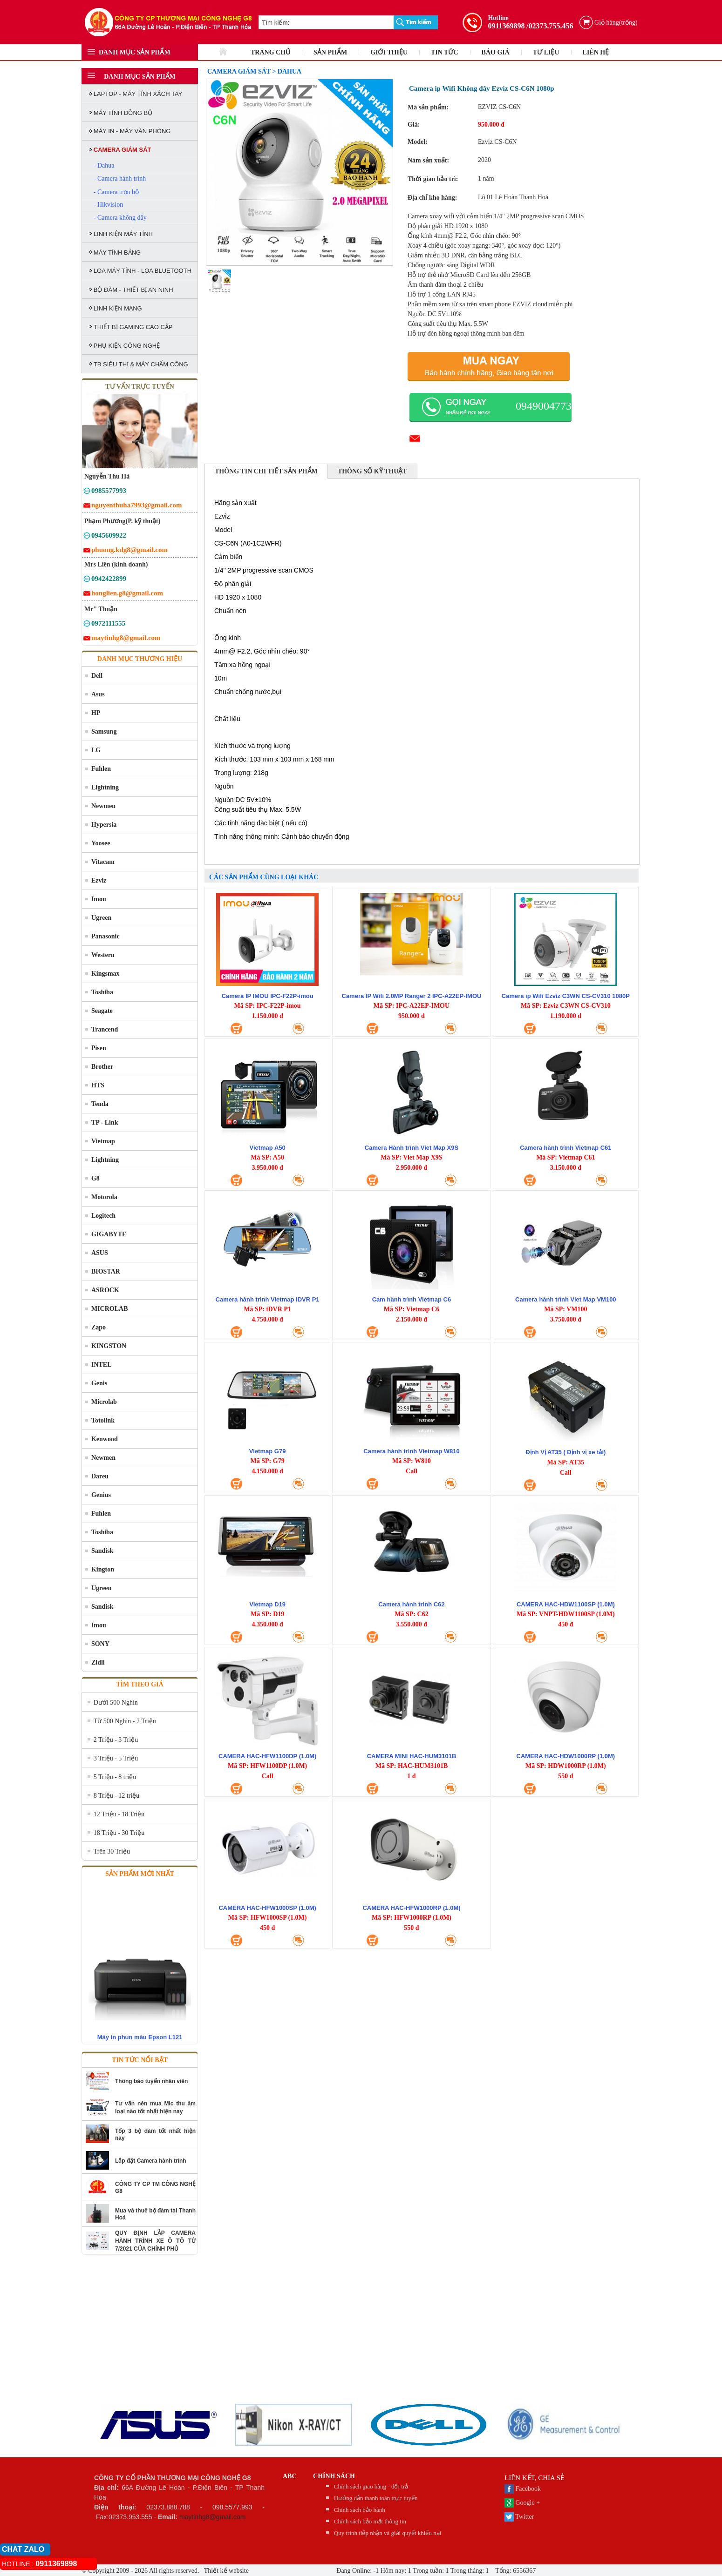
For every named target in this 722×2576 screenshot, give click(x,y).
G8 (95, 1178)
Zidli (98, 1662)
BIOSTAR (105, 1271)
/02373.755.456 (549, 26)
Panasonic (105, 936)
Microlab (104, 1401)
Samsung (103, 731)
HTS (97, 1085)
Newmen (103, 805)
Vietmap (103, 1141)
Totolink (103, 1420)
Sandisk (102, 1550)
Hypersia (103, 824)
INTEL (101, 1364)
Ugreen (101, 917)
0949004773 (544, 406)
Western (103, 954)
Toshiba (102, 992)
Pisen (98, 1048)
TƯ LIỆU (546, 52)
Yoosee (100, 843)
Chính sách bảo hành (359, 2509)
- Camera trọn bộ (116, 192)
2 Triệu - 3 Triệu (116, 1739)
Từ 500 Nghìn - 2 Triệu (125, 1721)
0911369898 (506, 26)
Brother (102, 1066)
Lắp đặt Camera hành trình (150, 2161)
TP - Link (104, 1122)
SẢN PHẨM (330, 52)
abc (290, 2476)
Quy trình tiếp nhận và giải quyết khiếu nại (388, 2532)
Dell (96, 675)
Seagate (102, 1010)
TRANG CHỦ (270, 52)
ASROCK (105, 1290)
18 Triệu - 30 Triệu (119, 1832)
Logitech (103, 1215)
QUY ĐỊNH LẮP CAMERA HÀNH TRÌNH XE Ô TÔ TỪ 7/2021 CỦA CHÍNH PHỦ (155, 2241)
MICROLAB (109, 1308)
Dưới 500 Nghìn (116, 1702)
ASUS (99, 1252)
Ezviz (99, 880)
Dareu (100, 1476)
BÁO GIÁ (496, 52)
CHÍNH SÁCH (334, 2476)
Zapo (98, 1327)
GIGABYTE (108, 1234)
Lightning (105, 787)
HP (95, 712)
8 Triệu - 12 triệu (116, 1795)
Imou (98, 899)
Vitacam (103, 861)
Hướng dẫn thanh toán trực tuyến (376, 2498)
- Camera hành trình (120, 178)
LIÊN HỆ (596, 52)
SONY (100, 1643)
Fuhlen (101, 768)
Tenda (100, 1103)
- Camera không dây (120, 217)
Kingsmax (105, 973)
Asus (98, 694)
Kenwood (104, 1439)
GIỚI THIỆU (389, 52)
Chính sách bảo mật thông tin (370, 2521)
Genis (99, 1383)
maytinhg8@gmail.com (212, 2517)
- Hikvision (108, 204)
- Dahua (104, 165)
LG (96, 750)
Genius (101, 1494)
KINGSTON (108, 1345)
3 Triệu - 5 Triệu (116, 1758)
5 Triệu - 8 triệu (115, 1777)
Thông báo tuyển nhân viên (151, 2081)
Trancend (104, 1029)
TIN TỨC (444, 52)
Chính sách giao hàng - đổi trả (371, 2486)
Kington (102, 1569)
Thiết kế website (226, 2570)
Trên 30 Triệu (112, 1851)
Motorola (104, 1197)
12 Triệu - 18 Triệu (119, 1814)
